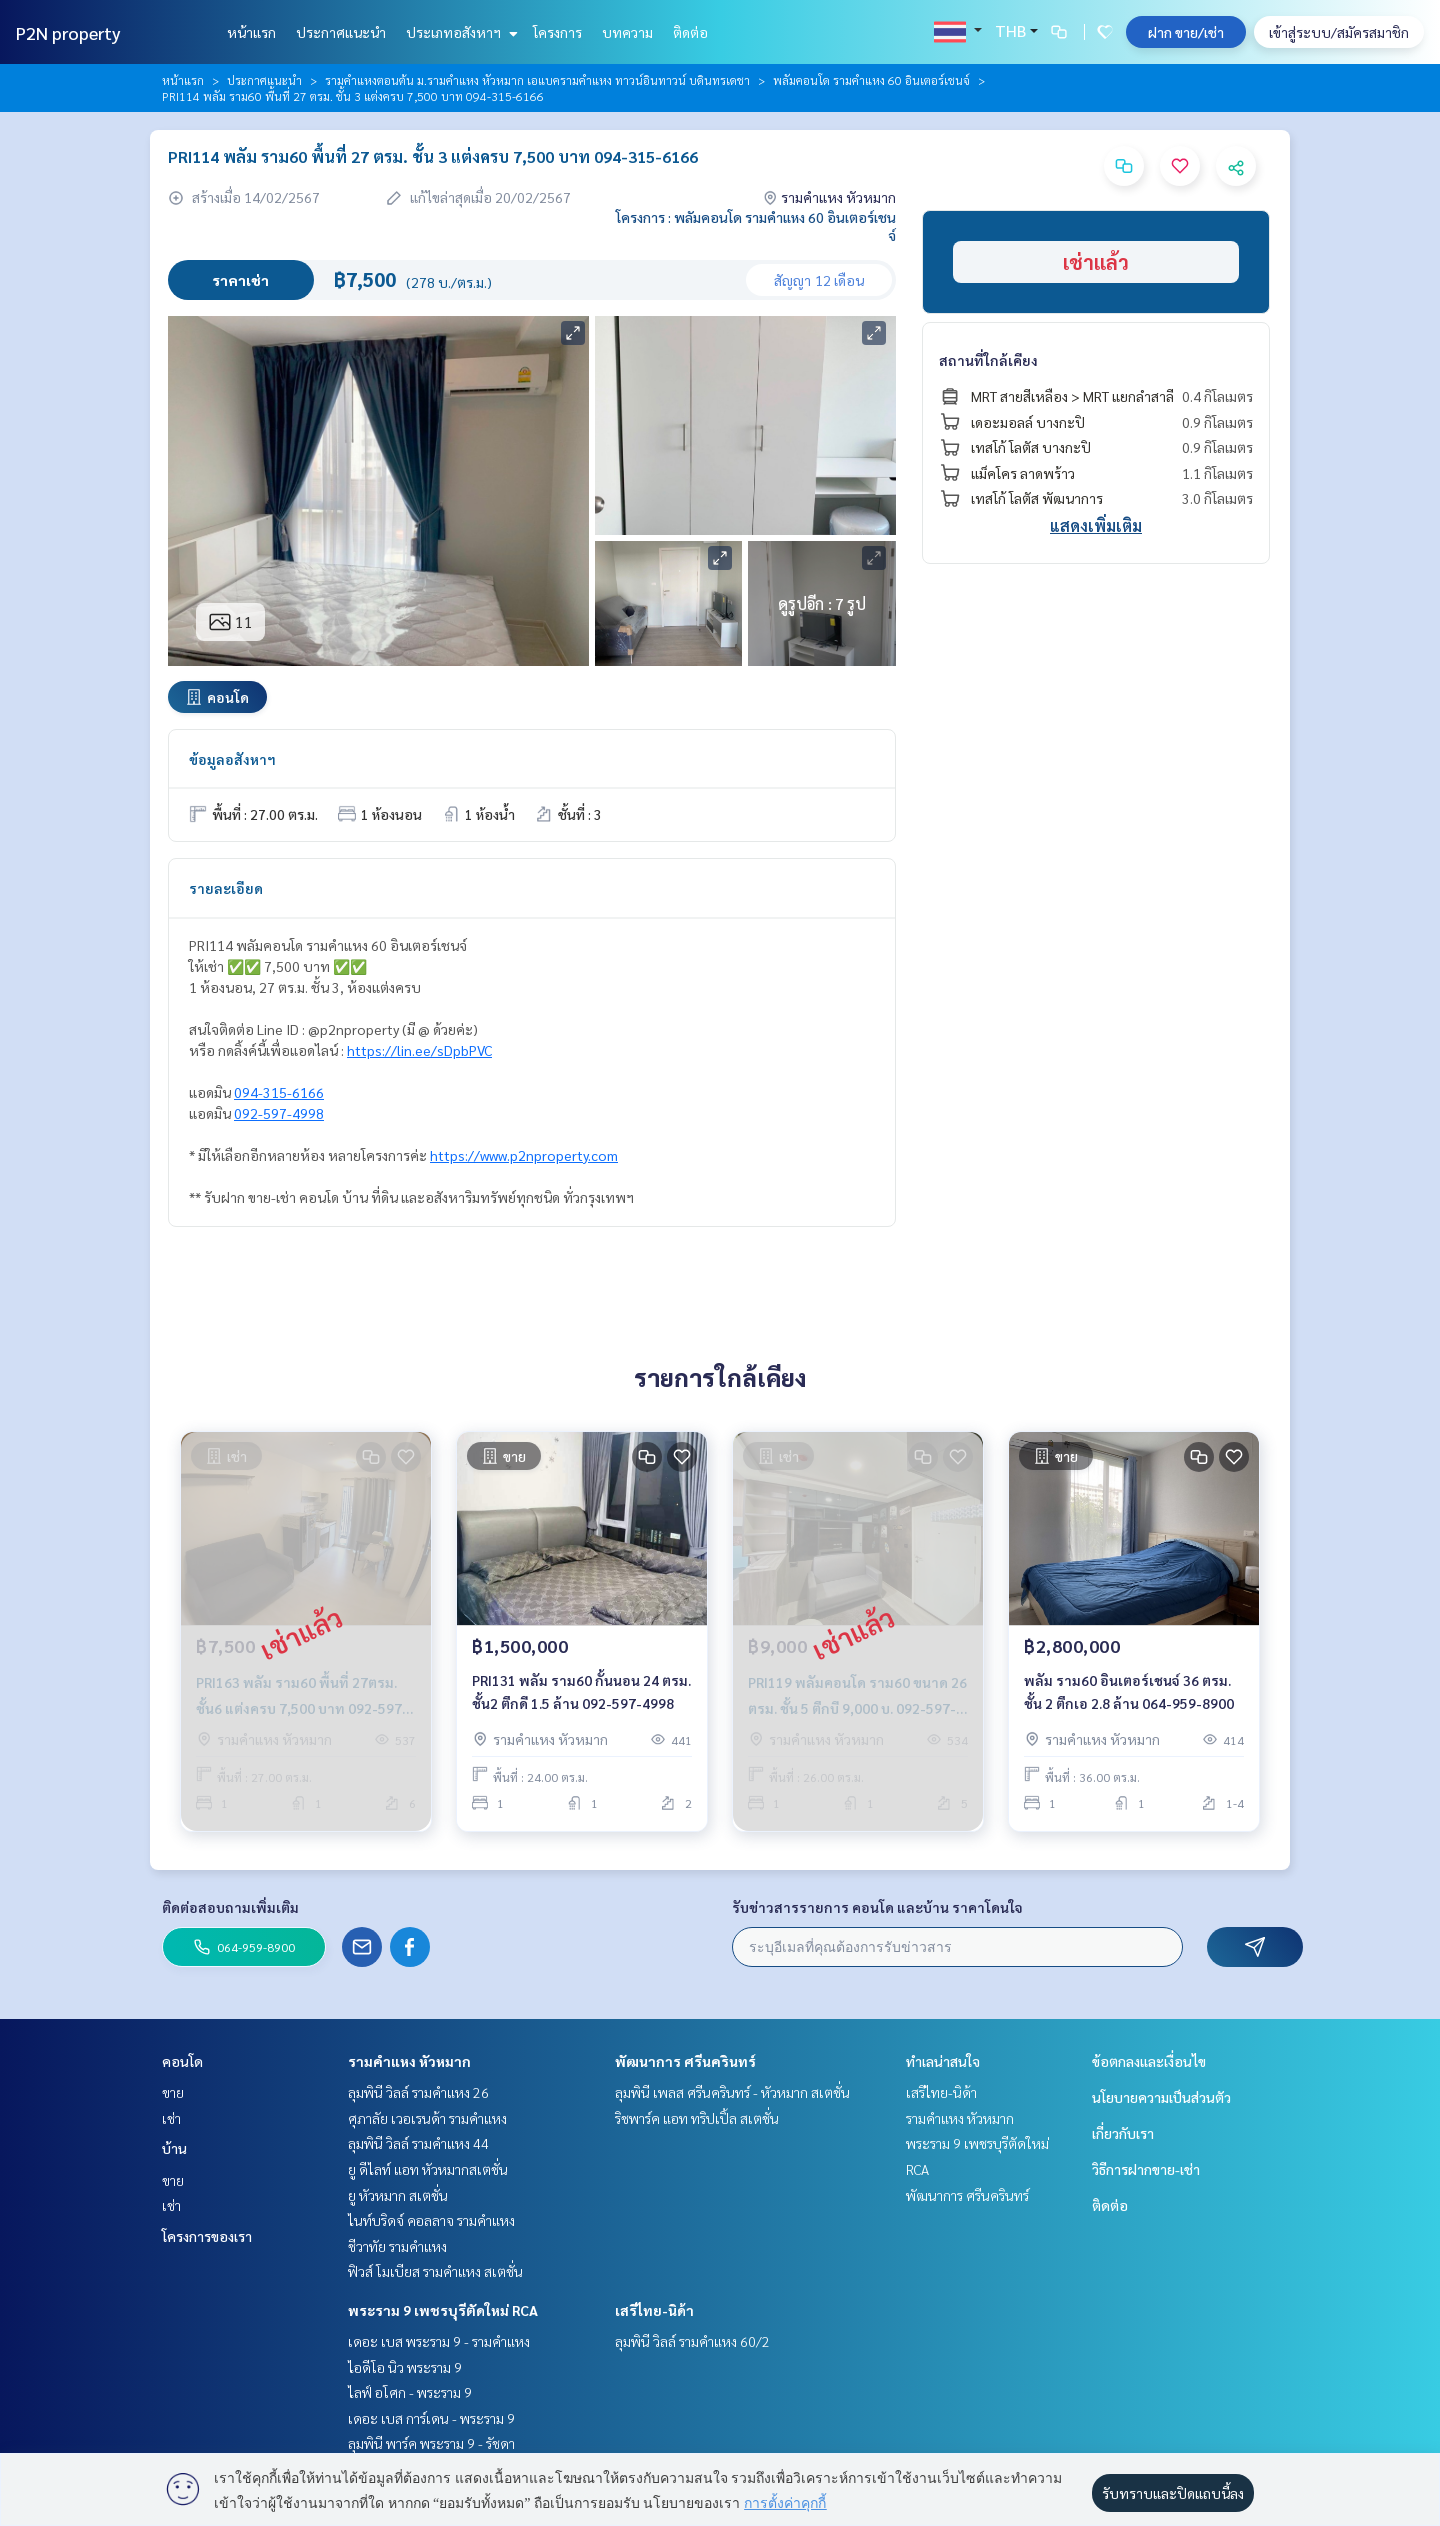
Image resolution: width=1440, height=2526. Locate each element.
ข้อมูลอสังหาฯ (232, 759)
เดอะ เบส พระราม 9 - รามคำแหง (439, 2341)
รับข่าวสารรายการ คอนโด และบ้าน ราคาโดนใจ (877, 1907)
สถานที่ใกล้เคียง (988, 360)
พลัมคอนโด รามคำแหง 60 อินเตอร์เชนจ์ (871, 80)
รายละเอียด (226, 888)
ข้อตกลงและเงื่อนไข (1149, 2061)
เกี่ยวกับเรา (1123, 2133)
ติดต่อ (690, 32)
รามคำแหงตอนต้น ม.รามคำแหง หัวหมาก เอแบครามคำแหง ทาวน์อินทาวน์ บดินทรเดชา (537, 80)
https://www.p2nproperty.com (524, 1155)
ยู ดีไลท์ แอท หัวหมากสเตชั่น (428, 2169)
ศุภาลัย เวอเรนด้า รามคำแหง (427, 2118)
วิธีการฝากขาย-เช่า (1146, 2169)
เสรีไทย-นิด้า (654, 2310)
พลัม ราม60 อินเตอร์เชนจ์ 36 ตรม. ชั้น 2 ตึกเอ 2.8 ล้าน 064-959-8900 (1129, 1691)
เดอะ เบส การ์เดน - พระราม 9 (431, 2418)
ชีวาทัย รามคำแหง (397, 2246)
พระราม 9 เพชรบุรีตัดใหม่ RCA (443, 2310)
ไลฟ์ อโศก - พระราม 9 (410, 2392)
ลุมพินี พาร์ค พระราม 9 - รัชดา (431, 2443)
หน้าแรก (251, 32)
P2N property (68, 32)
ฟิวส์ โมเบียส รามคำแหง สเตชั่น (435, 2271)
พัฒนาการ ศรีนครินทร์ (685, 2061)
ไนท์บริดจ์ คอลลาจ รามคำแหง (431, 2220)
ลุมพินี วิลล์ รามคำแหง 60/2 (692, 2341)
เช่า (171, 2118)
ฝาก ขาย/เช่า (1186, 32)
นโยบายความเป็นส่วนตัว (1161, 2097)
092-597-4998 (279, 1113)
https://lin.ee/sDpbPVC (419, 1050)
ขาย (173, 2092)
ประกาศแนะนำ (341, 32)
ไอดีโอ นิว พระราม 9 (405, 2367)
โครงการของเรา (207, 2236)
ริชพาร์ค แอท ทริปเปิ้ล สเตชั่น (697, 2118)
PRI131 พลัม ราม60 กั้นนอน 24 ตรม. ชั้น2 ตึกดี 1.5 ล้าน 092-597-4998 (581, 1691)
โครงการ (557, 32)
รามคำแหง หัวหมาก (409, 2061)
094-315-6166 (279, 1092)
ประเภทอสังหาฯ (459, 32)
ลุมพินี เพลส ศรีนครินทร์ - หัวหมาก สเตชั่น (732, 2092)
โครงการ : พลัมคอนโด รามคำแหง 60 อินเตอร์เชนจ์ (756, 226)
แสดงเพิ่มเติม (1096, 525)
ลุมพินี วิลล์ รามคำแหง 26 (418, 2092)
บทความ (627, 32)
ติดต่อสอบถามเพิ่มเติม (230, 1907)
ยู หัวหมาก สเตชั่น (398, 2195)
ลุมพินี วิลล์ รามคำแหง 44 (418, 2143)
